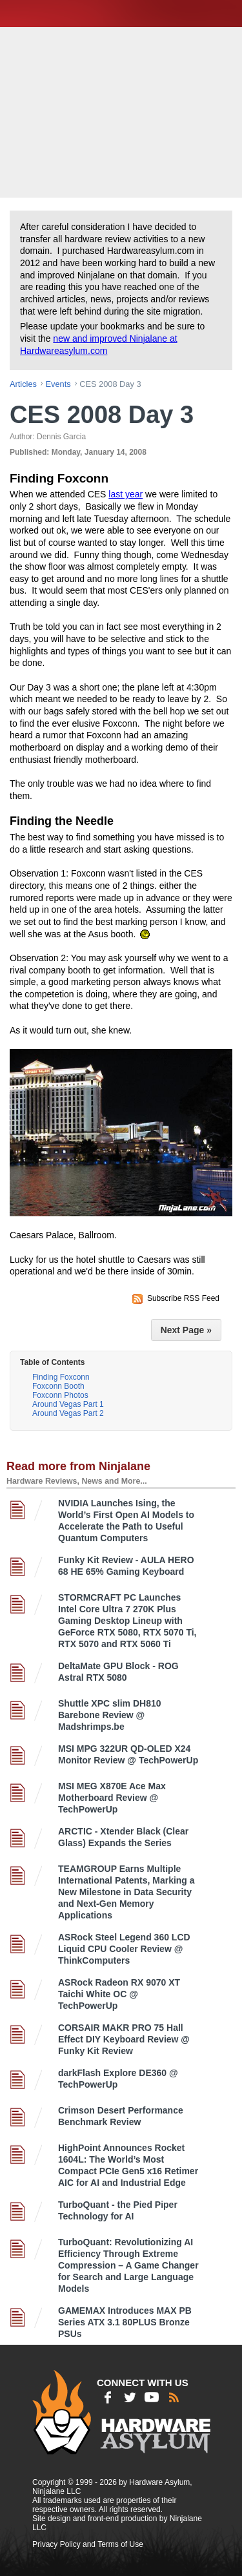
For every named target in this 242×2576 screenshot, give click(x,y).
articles (23, 384)
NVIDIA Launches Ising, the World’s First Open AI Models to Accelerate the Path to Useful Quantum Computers (126, 1520)
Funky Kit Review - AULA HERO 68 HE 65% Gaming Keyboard (126, 1566)
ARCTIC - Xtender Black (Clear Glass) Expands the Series (123, 1837)
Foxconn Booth (58, 1386)
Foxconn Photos (60, 1395)
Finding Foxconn (61, 1377)
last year (125, 494)
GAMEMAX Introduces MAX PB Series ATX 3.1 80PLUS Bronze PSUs (125, 2322)
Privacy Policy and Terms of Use (87, 2544)
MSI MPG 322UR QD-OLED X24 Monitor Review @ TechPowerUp (128, 1754)
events (58, 384)
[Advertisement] (122, 111)
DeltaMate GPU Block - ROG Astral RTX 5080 (118, 1672)
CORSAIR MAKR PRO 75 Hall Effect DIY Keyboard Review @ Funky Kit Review (124, 2039)
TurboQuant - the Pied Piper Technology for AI (117, 2210)
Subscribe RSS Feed (183, 1298)
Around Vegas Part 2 (68, 1413)
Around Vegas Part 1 (68, 1404)
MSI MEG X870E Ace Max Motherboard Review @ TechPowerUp (112, 1797)
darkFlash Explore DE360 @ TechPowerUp (118, 2079)
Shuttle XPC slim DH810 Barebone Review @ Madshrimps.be (109, 1715)
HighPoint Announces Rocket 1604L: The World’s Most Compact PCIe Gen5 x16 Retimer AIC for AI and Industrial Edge (128, 2165)
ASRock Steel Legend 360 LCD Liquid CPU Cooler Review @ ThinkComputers (124, 1949)
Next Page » (186, 1330)
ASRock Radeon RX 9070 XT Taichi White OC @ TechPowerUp (119, 1994)
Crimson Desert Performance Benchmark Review (120, 2116)
